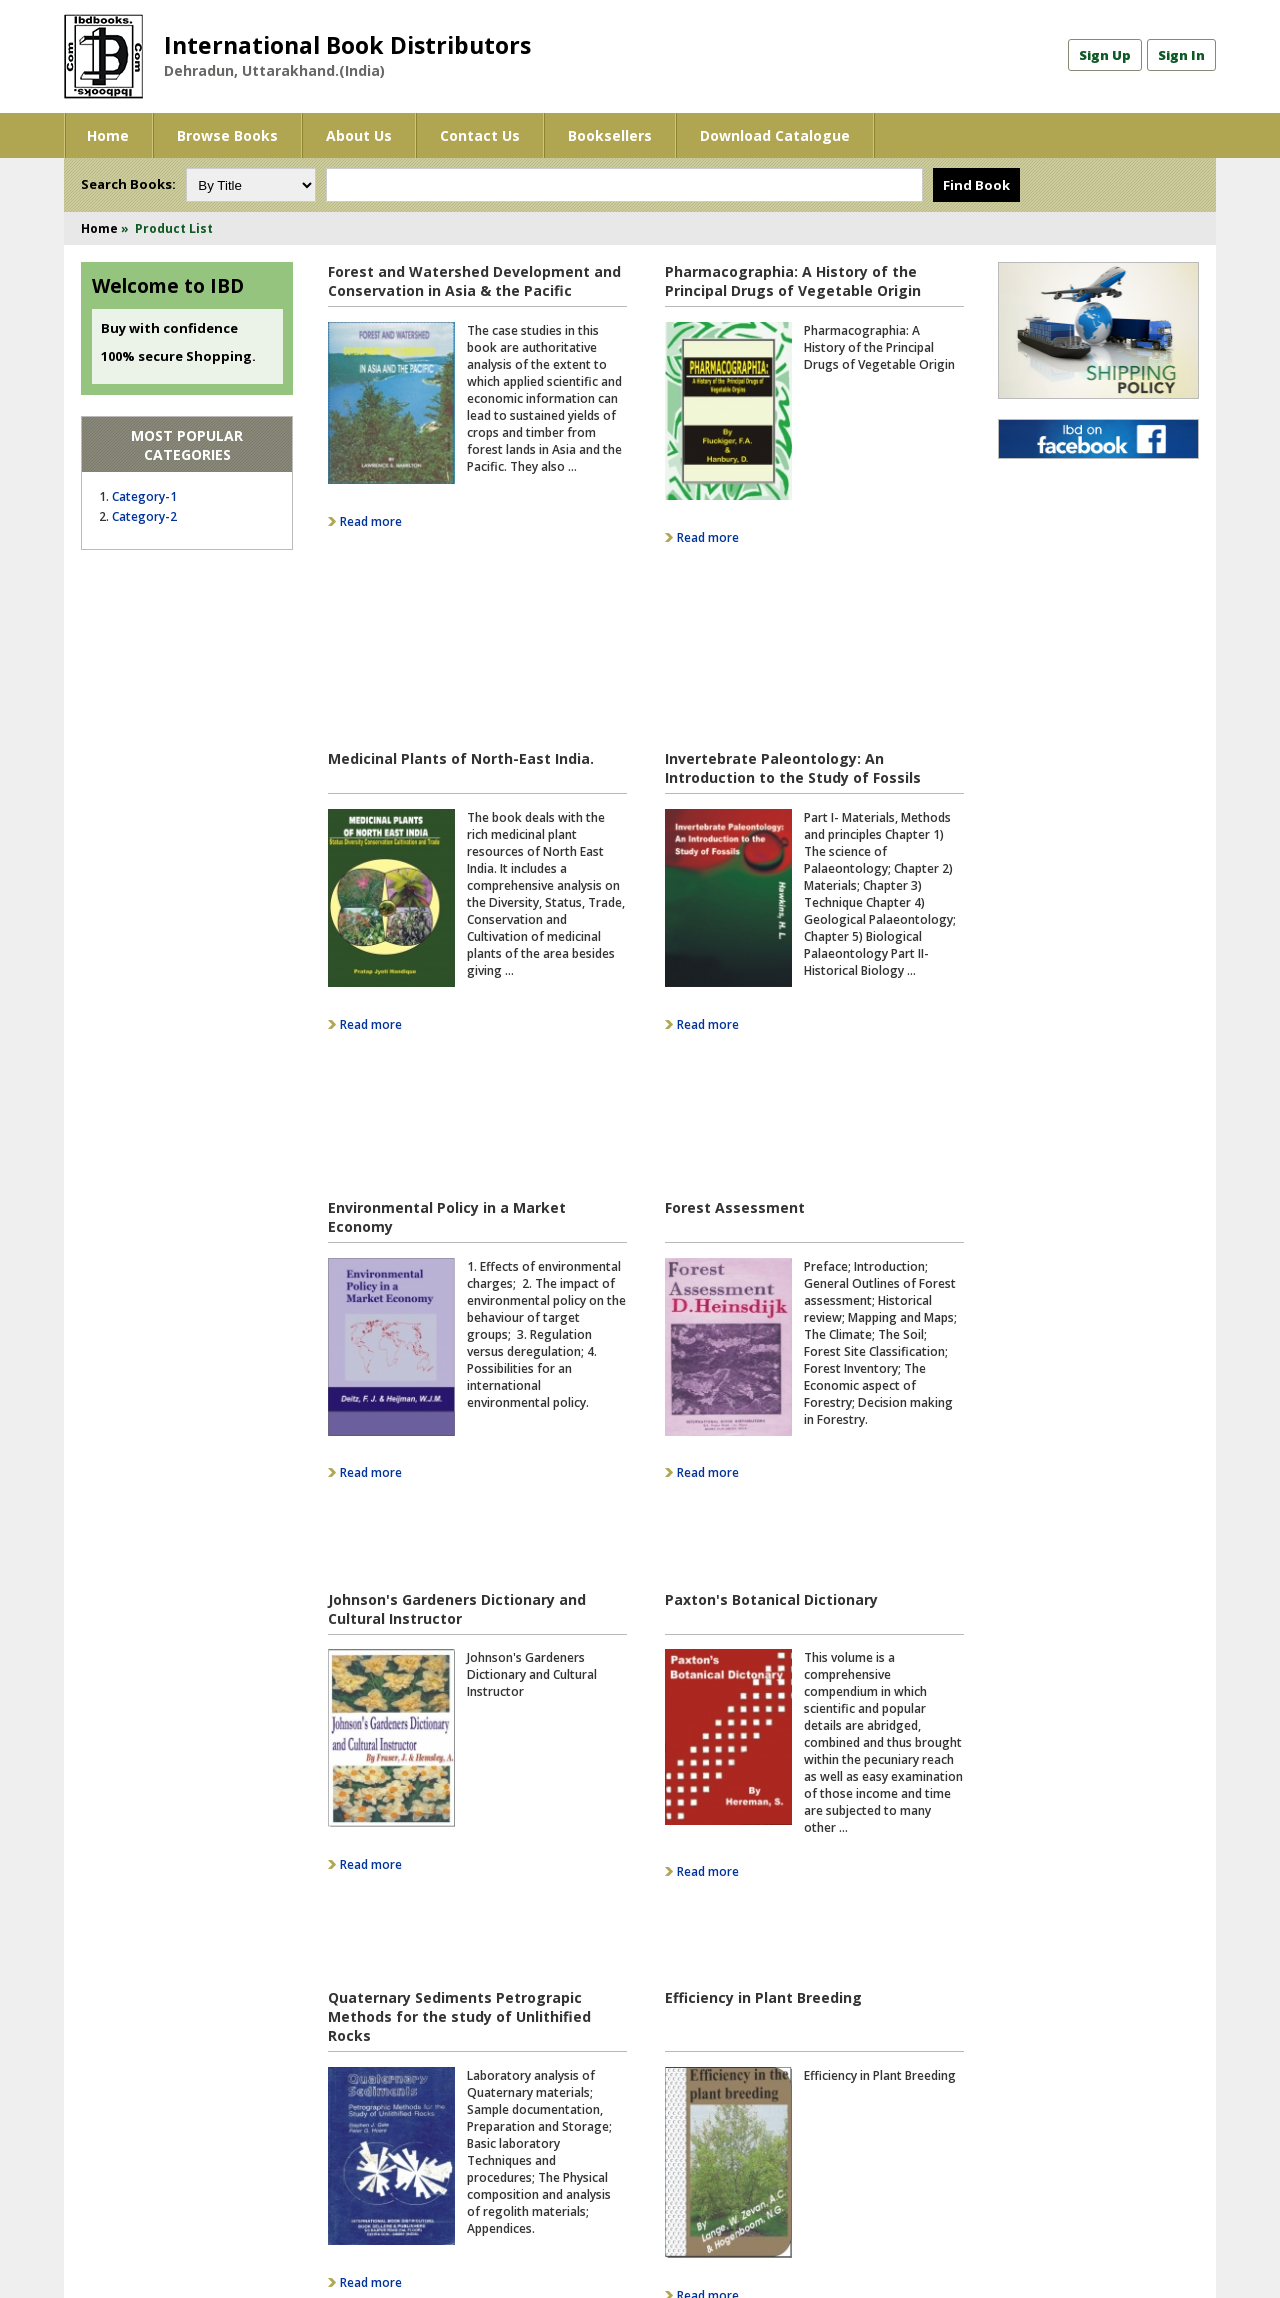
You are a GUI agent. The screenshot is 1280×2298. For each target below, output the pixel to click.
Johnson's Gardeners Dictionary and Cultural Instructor (457, 1229)
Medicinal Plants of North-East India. (461, 587)
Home (108, 135)
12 (456, 1899)
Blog (675, 2128)
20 (712, 1899)
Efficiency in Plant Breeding (763, 1541)
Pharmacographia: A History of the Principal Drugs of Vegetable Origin (793, 281)
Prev (386, 1899)
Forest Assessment (735, 903)
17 (616, 1899)
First (344, 1899)
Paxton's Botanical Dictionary (771, 1219)
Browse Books (227, 135)
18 (648, 1899)
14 (520, 1899)
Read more (371, 521)
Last (791, 1899)
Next (750, 1899)
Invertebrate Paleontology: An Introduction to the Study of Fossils (793, 597)
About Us (359, 135)
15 (552, 1899)
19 (680, 1899)
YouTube (687, 2106)
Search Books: (128, 184)
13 (488, 1899)
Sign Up (1105, 55)
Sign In (1181, 55)
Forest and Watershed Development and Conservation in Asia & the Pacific (474, 281)
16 (584, 1899)
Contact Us (480, 135)
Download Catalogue (775, 135)
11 (424, 1899)
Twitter (683, 2084)
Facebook (690, 2062)
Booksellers (610, 135)
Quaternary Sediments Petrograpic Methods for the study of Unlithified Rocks (459, 1560)
